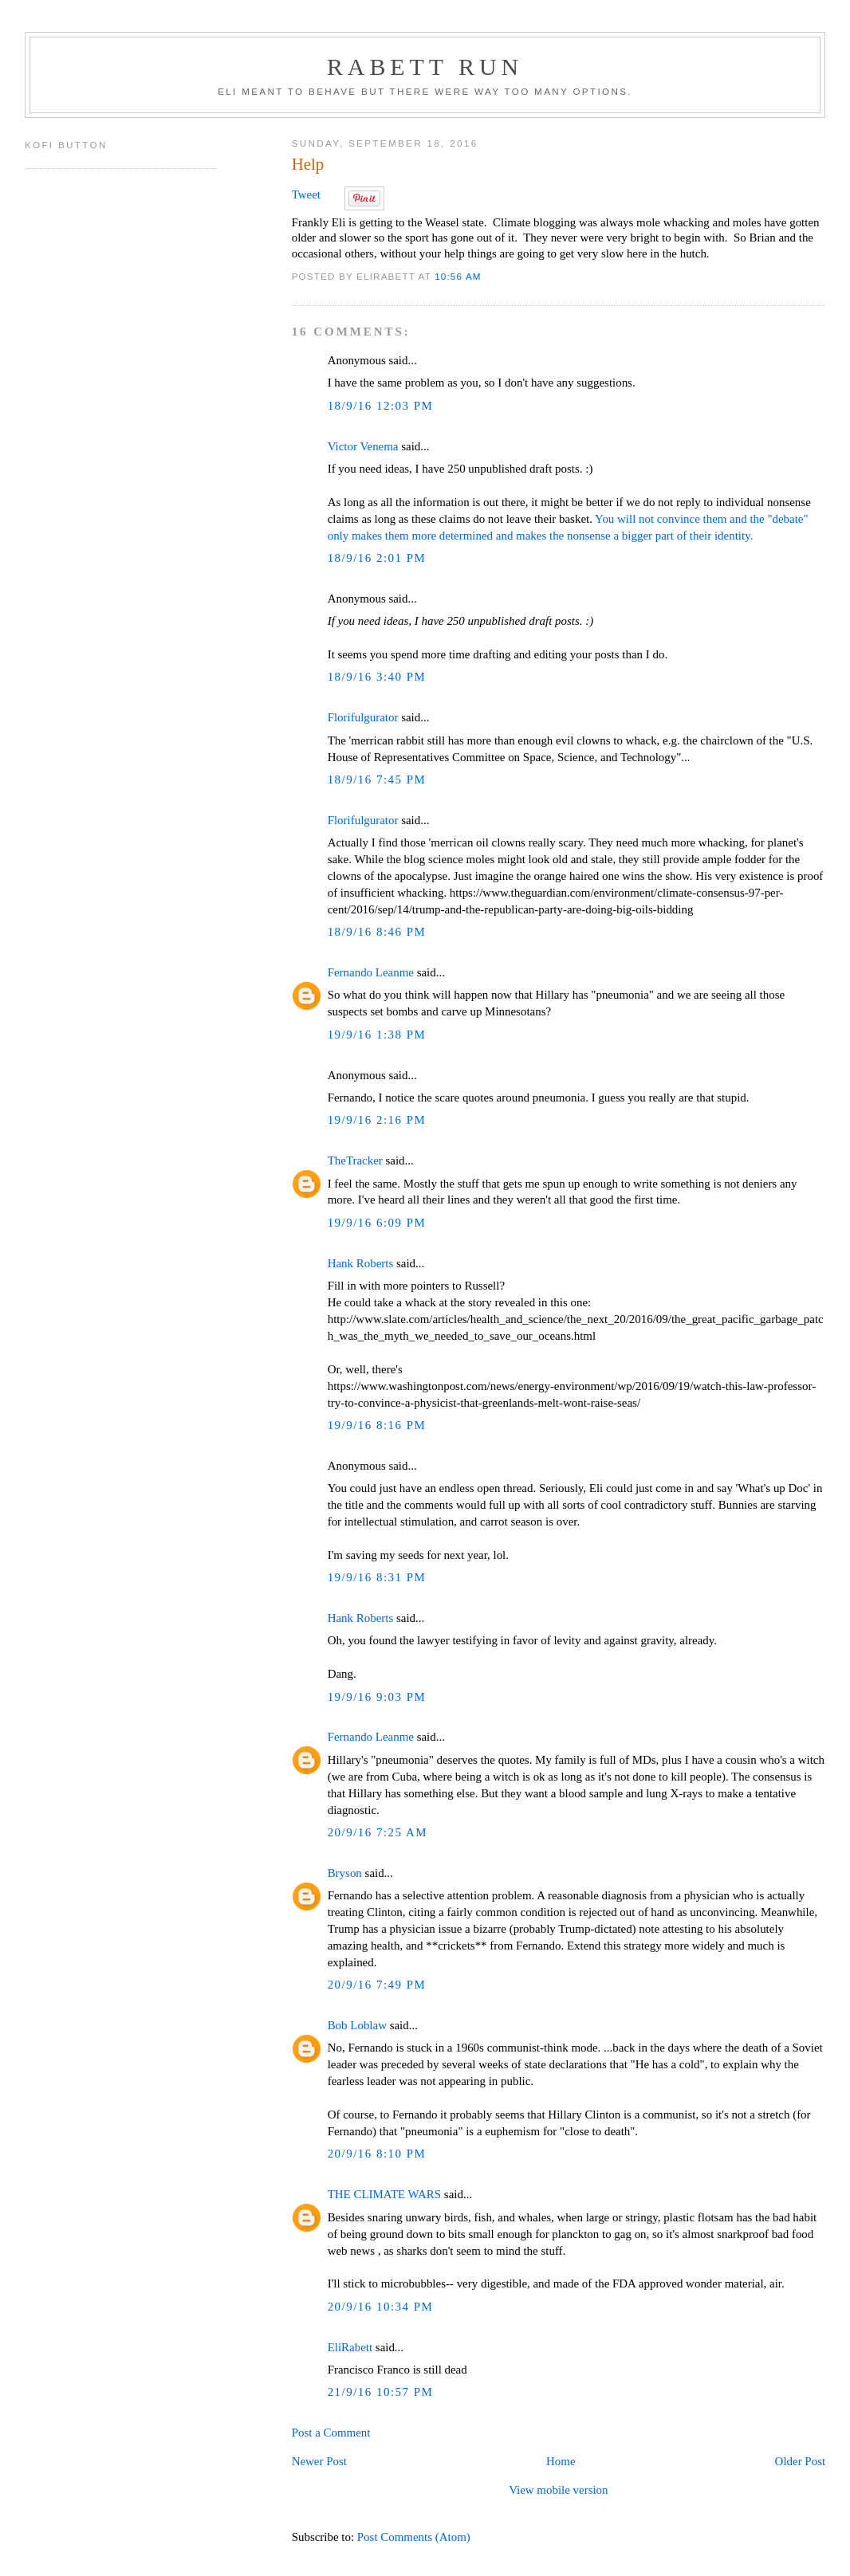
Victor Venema (363, 446)
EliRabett (350, 2347)
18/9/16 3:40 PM (377, 676)
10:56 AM (458, 276)
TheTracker (355, 1160)
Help (308, 164)
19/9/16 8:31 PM (377, 1577)
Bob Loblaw (357, 2025)
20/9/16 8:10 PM (377, 2153)
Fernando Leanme (371, 972)
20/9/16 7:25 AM (377, 1832)
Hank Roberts (361, 1263)
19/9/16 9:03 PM (377, 1696)
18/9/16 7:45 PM (377, 779)
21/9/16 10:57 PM (381, 2392)
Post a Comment (331, 2432)
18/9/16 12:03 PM (381, 405)
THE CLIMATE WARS (384, 2194)
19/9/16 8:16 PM (377, 1425)
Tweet (306, 194)
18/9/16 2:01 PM (377, 558)
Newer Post (319, 2461)
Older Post (800, 2461)
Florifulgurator (363, 717)
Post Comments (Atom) (413, 2537)
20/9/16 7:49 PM (377, 1984)
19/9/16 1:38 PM (377, 1034)
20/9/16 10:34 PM (381, 2306)
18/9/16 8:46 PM (377, 931)
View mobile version (558, 2490)
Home (561, 2461)
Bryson (345, 1873)
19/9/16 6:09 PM (377, 1222)
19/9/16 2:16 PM (377, 1119)
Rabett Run (425, 66)
